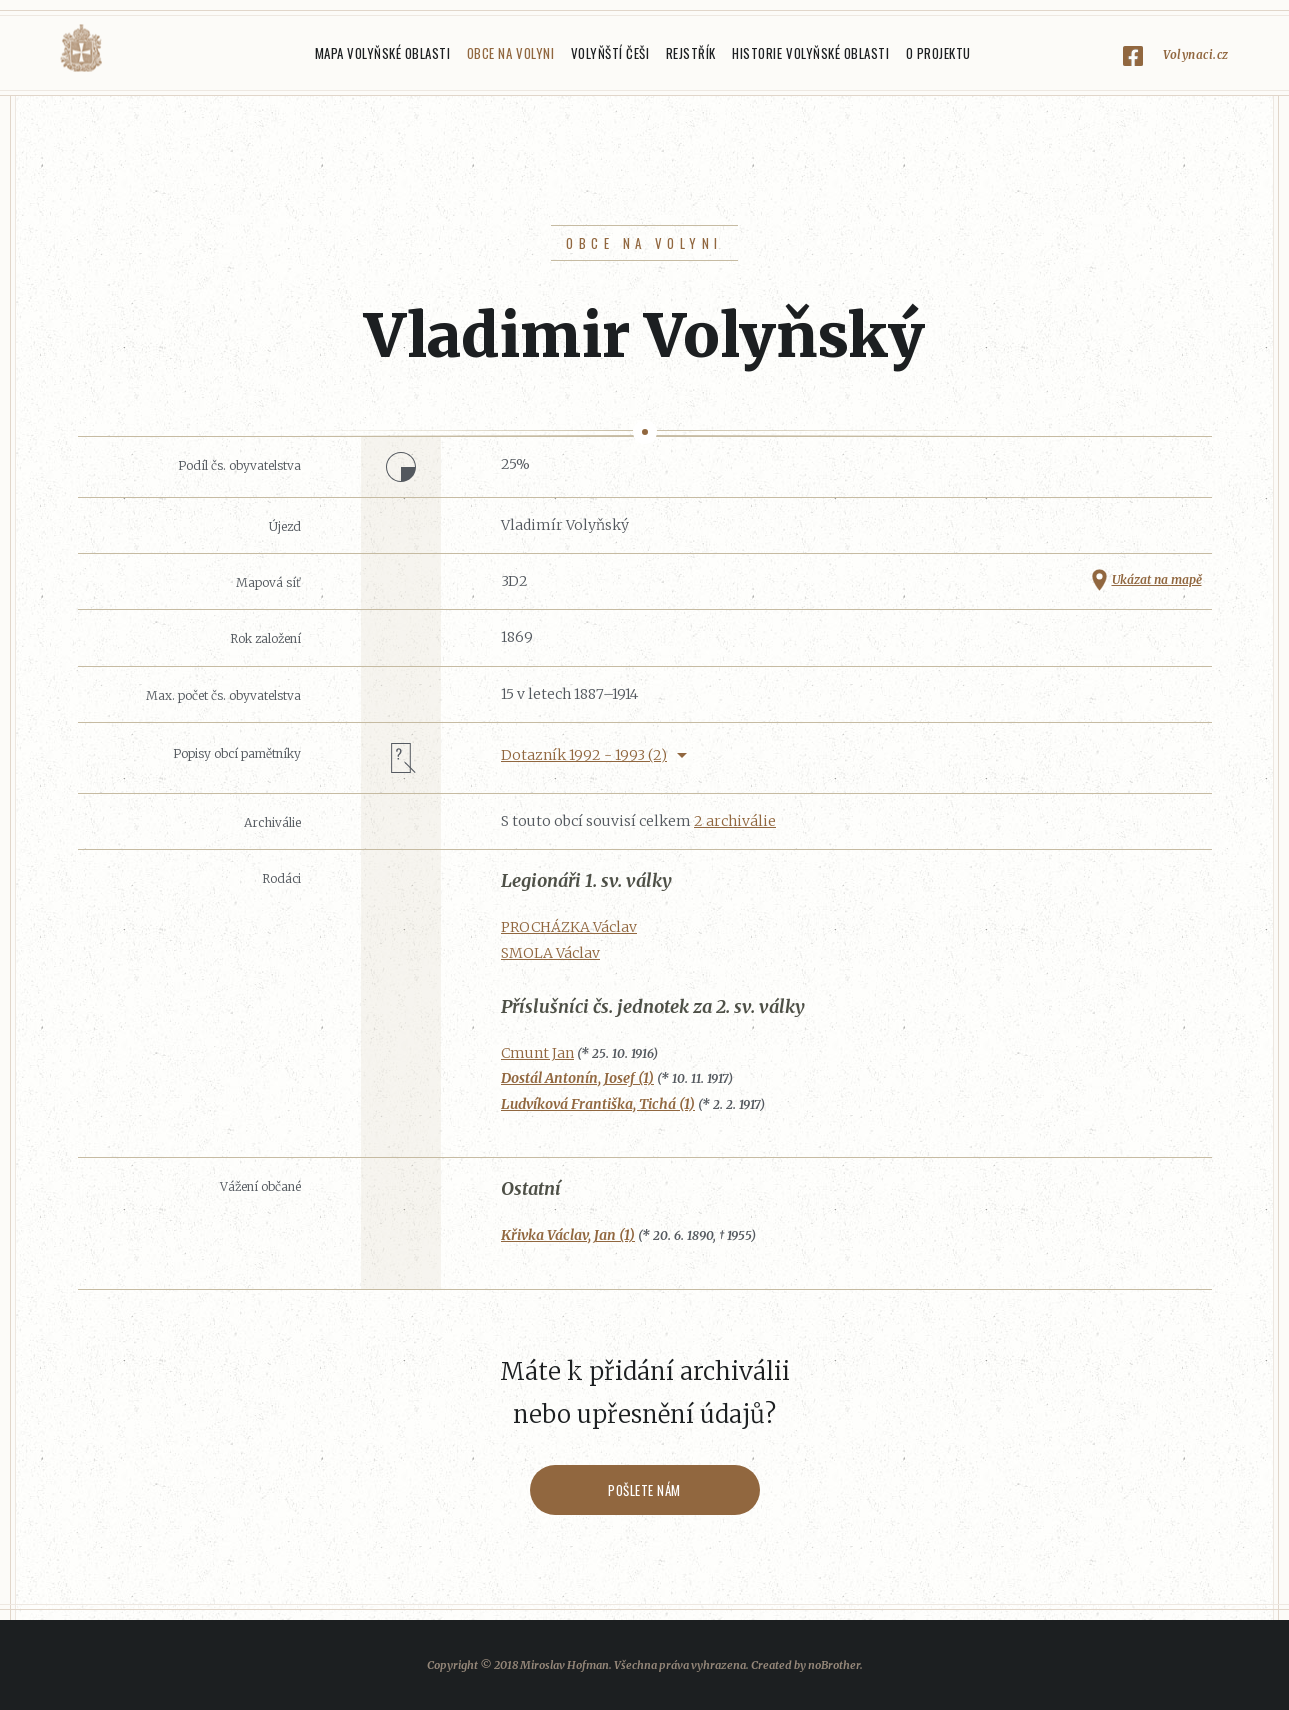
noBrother (834, 1665)
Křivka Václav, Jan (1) (568, 1235)
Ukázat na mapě (1157, 579)
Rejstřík (691, 53)
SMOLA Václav (550, 953)
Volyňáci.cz (81, 48)
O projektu (938, 53)
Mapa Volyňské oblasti (383, 53)
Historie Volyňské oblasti (810, 53)
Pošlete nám (644, 1490)
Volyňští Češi (610, 53)
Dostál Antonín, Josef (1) (577, 1078)
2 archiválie (735, 821)
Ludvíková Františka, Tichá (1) (598, 1104)
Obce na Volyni (510, 53)
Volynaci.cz (1196, 54)
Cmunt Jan (537, 1053)
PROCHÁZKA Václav (569, 927)
